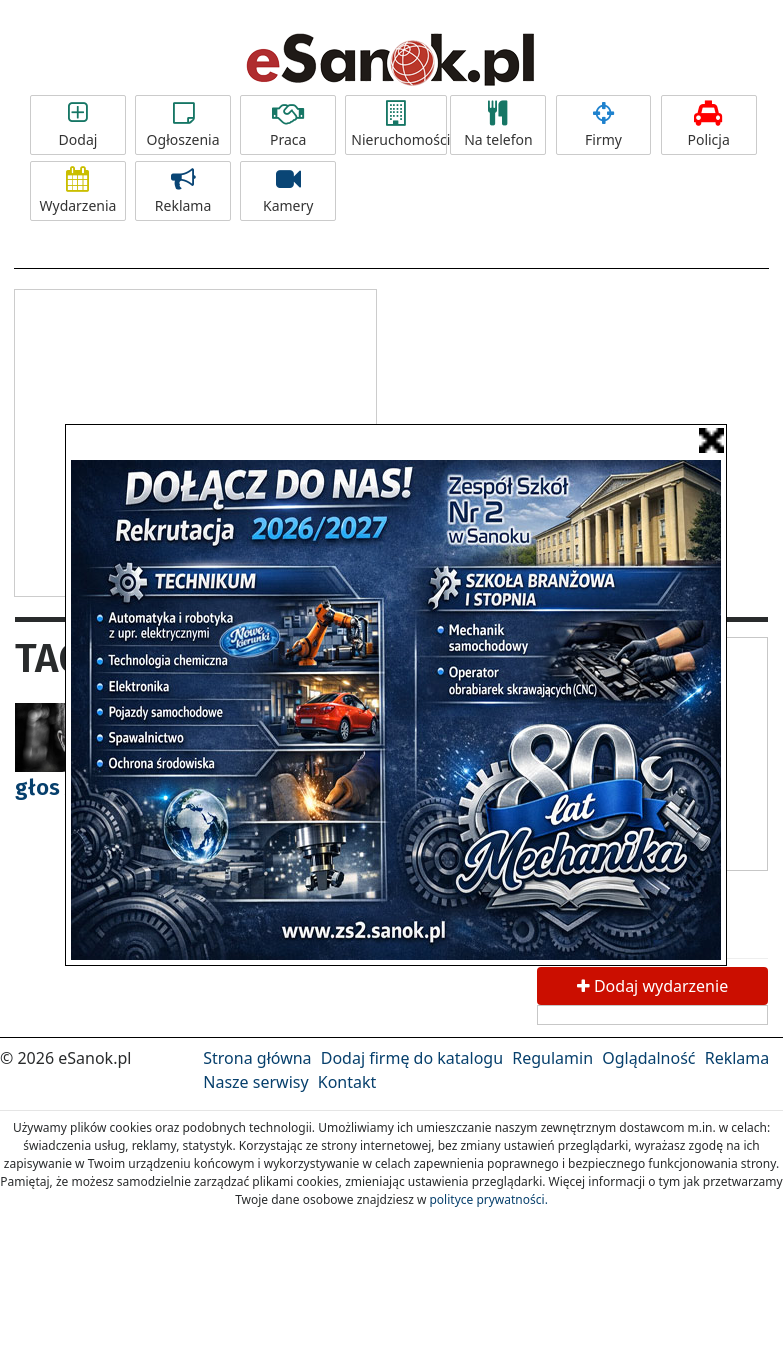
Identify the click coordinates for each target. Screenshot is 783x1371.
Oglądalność (648, 1058)
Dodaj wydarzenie (652, 986)
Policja (709, 125)
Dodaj (78, 125)
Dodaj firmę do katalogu (412, 1058)
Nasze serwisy (255, 1082)
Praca (288, 125)
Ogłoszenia (183, 125)
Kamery (288, 191)
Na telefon (498, 125)
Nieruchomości (399, 125)
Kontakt (347, 1082)
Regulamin (552, 1058)
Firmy (604, 125)
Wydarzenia (78, 191)
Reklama (183, 191)
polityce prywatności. (488, 1199)
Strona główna (257, 1058)
